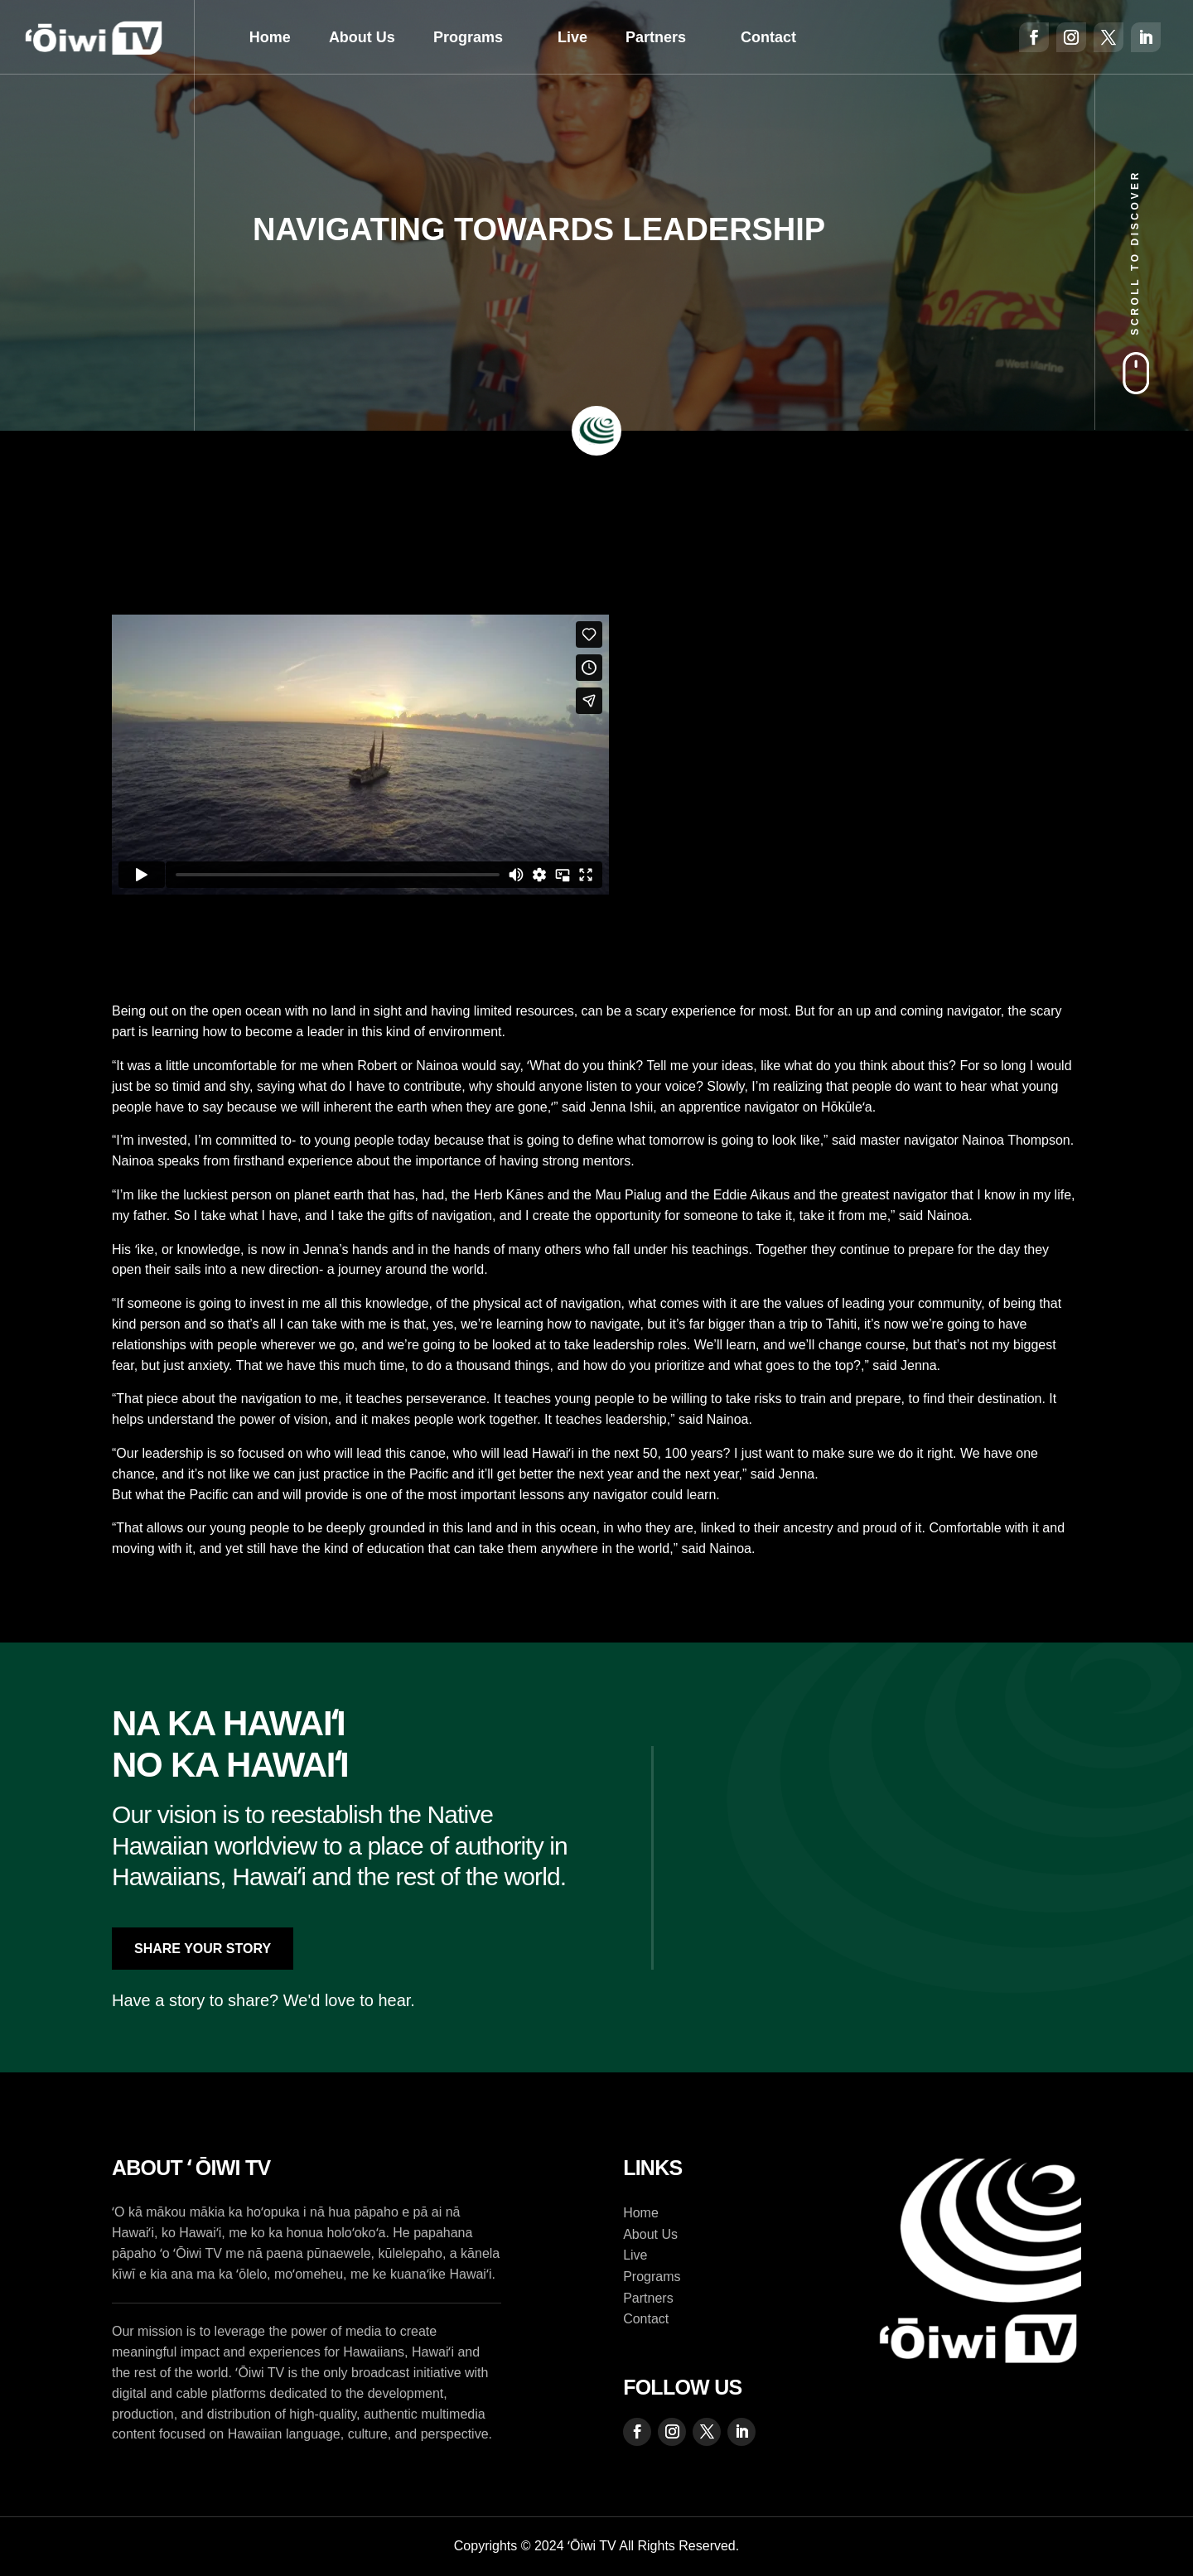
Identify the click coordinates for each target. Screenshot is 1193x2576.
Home (270, 37)
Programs (468, 37)
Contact (768, 37)
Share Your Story (202, 1949)
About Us (362, 37)
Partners (655, 37)
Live (572, 37)
